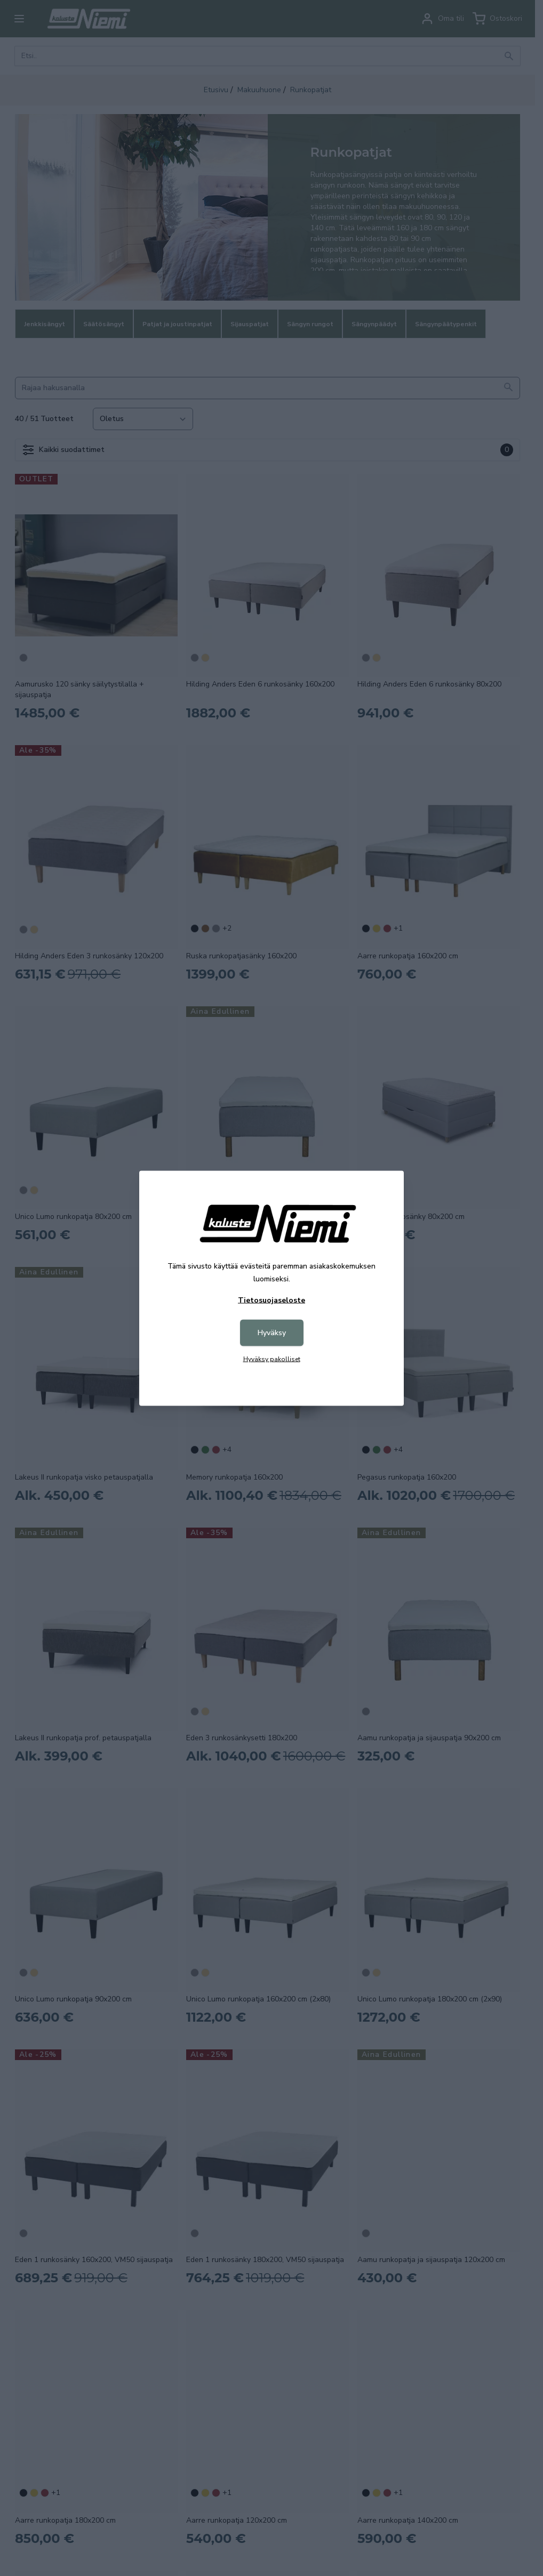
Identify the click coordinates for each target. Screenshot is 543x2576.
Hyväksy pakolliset (271, 1358)
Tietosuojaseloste (271, 1300)
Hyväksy (272, 1332)
